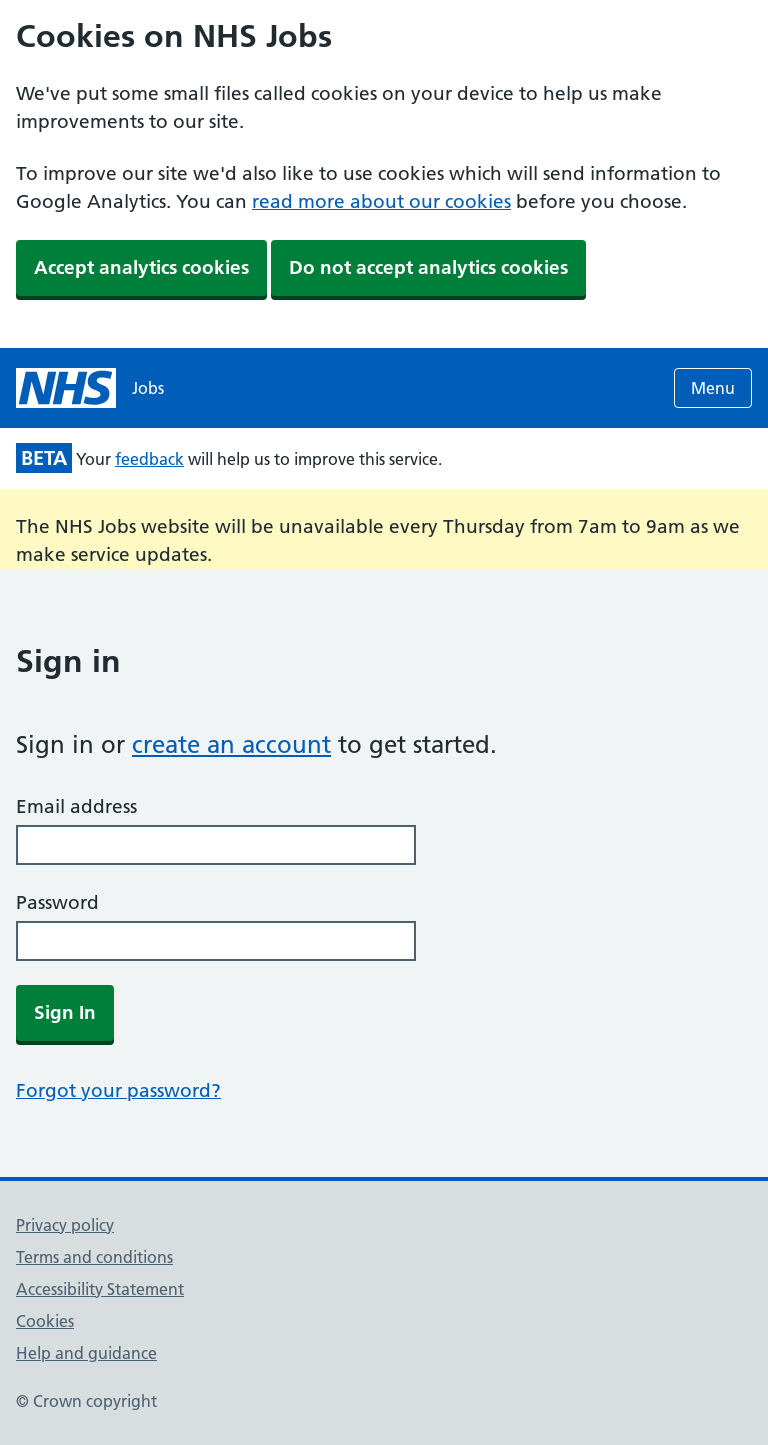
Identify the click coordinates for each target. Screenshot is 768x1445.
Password (57, 902)
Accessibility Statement (100, 1289)
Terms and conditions (94, 1257)
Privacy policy (65, 1225)
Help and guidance (86, 1353)
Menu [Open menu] (713, 388)
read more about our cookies (381, 201)
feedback (149, 459)
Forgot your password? (118, 1090)
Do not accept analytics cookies (428, 267)
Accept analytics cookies (141, 267)
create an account (231, 744)
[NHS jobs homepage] (90, 388)
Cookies (45, 1321)
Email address (76, 806)
